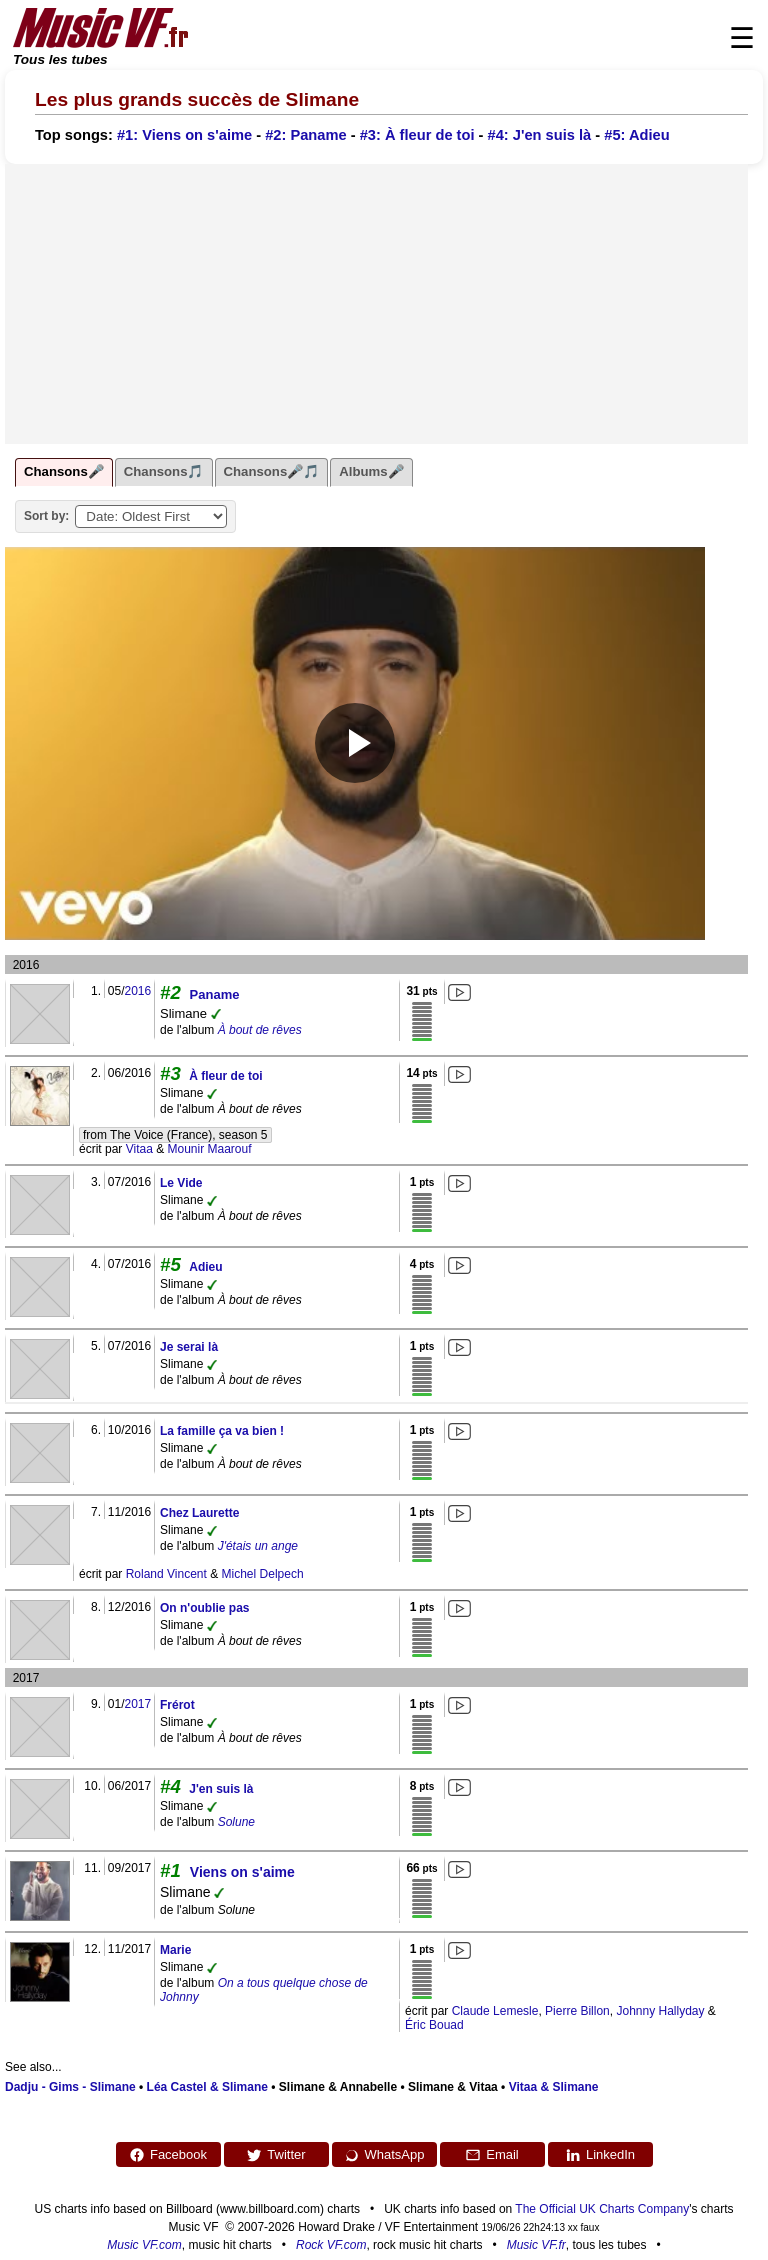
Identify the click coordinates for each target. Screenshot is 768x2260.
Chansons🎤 (64, 471)
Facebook (168, 2155)
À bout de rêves (260, 1030)
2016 (137, 991)
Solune (236, 1822)
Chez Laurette (199, 1513)
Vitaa (139, 1149)
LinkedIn (600, 2155)
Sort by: (46, 516)
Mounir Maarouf (210, 1149)
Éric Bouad (434, 2025)
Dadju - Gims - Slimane (70, 2087)
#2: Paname (305, 135)
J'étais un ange (258, 1546)
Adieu (205, 1267)
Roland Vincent (166, 1574)
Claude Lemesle (495, 2011)
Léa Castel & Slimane (207, 2087)
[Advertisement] (376, 304)
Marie (175, 1950)
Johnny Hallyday (660, 2011)
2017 (137, 1704)
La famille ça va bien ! (222, 1431)
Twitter (275, 2155)
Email (492, 2155)
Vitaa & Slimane (554, 2087)
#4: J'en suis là (540, 135)
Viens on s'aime (242, 1872)
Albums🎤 (371, 471)
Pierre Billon (577, 2011)
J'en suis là (221, 1789)
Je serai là (189, 1347)
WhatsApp (384, 2155)
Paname (215, 994)
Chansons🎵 (164, 471)
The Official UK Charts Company (602, 2209)
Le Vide (181, 1183)
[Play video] (355, 743)
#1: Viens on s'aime (184, 135)
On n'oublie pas (205, 1608)
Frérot (177, 1705)
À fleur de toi (225, 1076)
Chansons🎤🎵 (272, 471)
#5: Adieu (636, 135)
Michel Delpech (263, 1574)
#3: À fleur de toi (417, 135)
